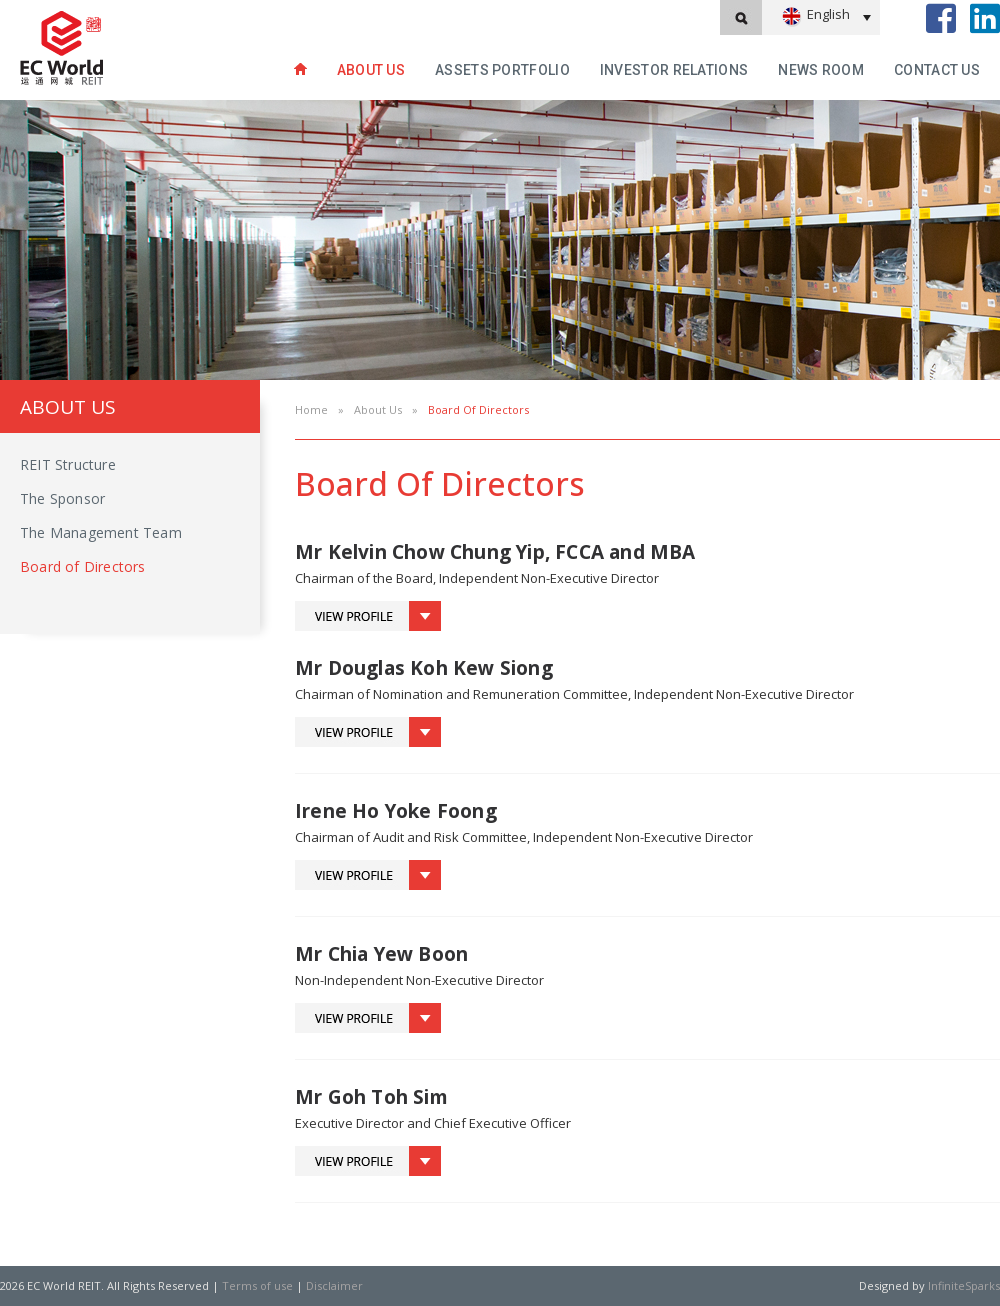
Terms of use (257, 1285)
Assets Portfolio (502, 70)
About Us (371, 70)
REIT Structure (68, 464)
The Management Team (101, 532)
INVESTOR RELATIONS (674, 70)
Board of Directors (83, 566)
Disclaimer (334, 1285)
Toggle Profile (368, 616)
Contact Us (937, 70)
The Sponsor (62, 498)
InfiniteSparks (964, 1285)
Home (311, 409)
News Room (821, 70)
